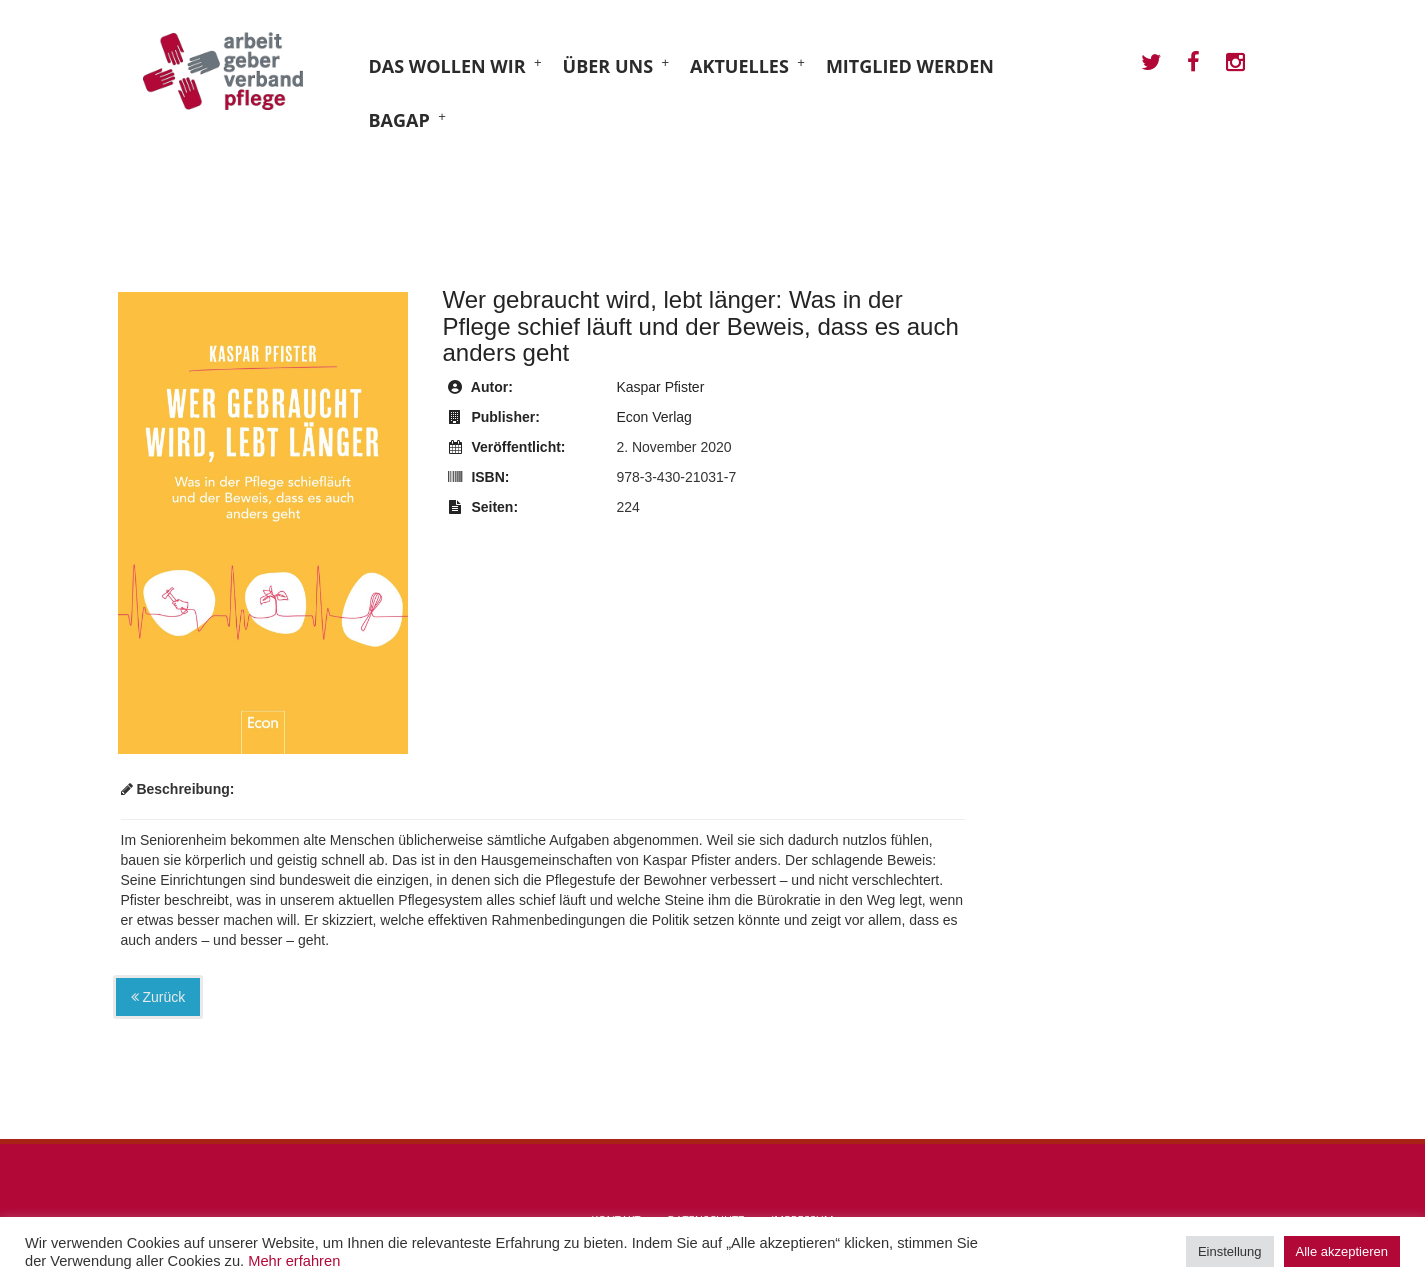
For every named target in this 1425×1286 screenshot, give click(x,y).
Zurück (158, 997)
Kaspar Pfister (660, 387)
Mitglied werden (910, 66)
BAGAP (399, 120)
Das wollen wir (447, 66)
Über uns (608, 66)
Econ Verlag (654, 417)
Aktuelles (739, 66)
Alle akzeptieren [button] (1342, 1251)
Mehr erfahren (294, 1261)
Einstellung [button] (1230, 1251)
